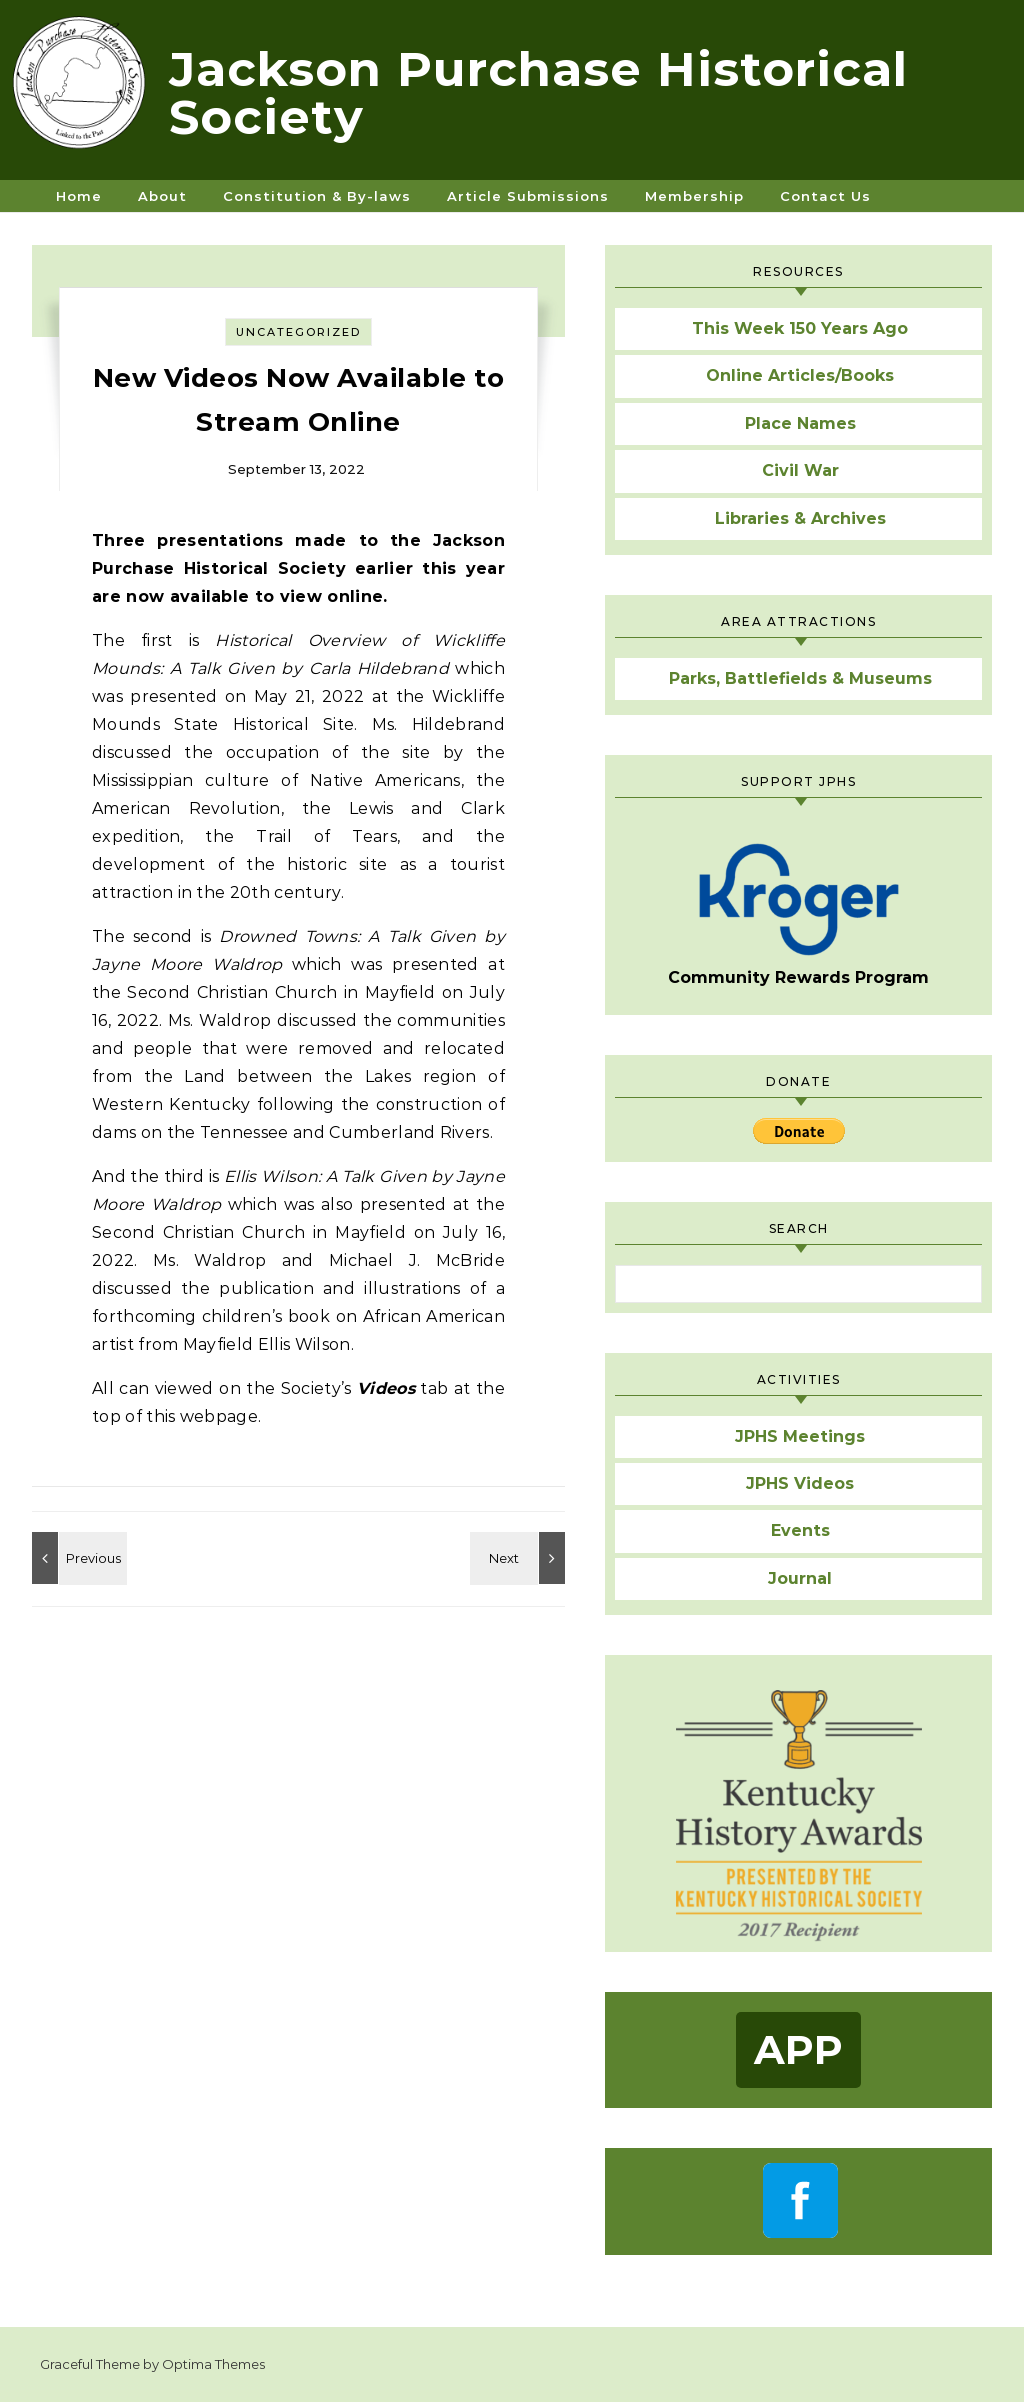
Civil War (800, 470)
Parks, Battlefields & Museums (800, 678)
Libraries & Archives (800, 518)
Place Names (800, 423)
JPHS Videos (800, 1483)
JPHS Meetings (800, 1436)
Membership (694, 196)
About (162, 196)
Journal (800, 1578)
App (798, 2049)
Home (79, 196)
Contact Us (825, 196)
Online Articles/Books (800, 375)
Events (800, 1530)
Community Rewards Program (798, 915)
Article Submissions (528, 196)
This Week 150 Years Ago (800, 328)
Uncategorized (298, 332)
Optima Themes (213, 2364)
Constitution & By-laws (317, 196)
